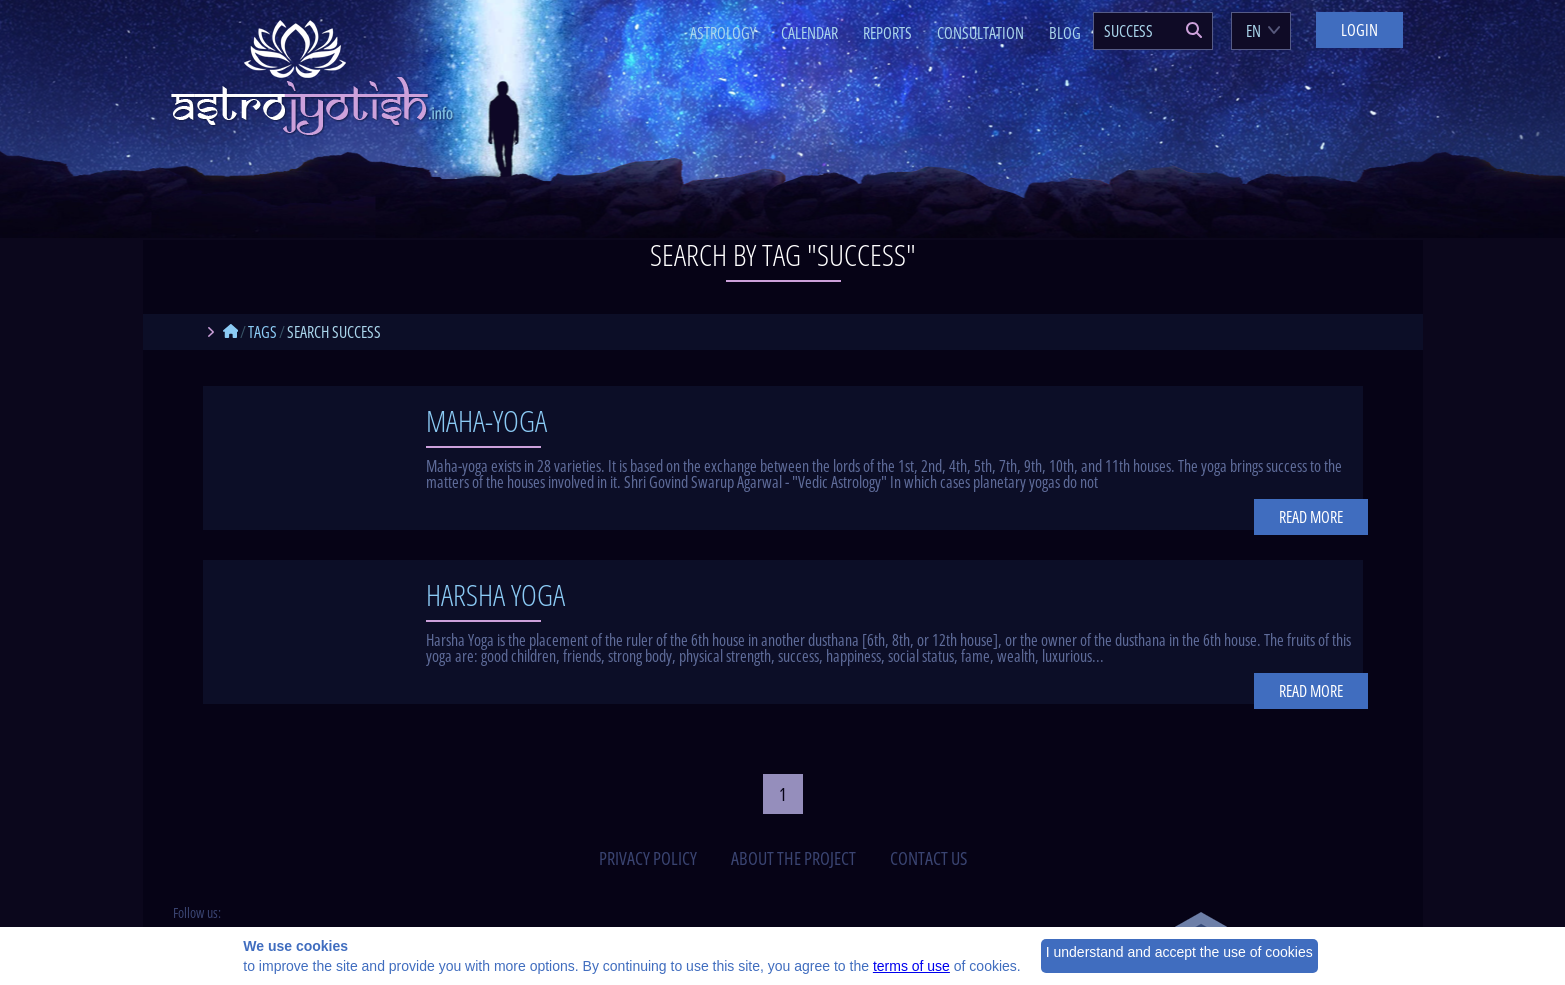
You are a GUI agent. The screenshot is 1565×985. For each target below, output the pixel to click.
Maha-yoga (486, 420)
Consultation (980, 33)
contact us (928, 858)
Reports (887, 33)
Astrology (723, 33)
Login (1359, 30)
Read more (1311, 517)
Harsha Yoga (495, 594)
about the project (793, 858)
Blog (1065, 33)
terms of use (911, 966)
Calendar (809, 33)
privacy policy (648, 858)
